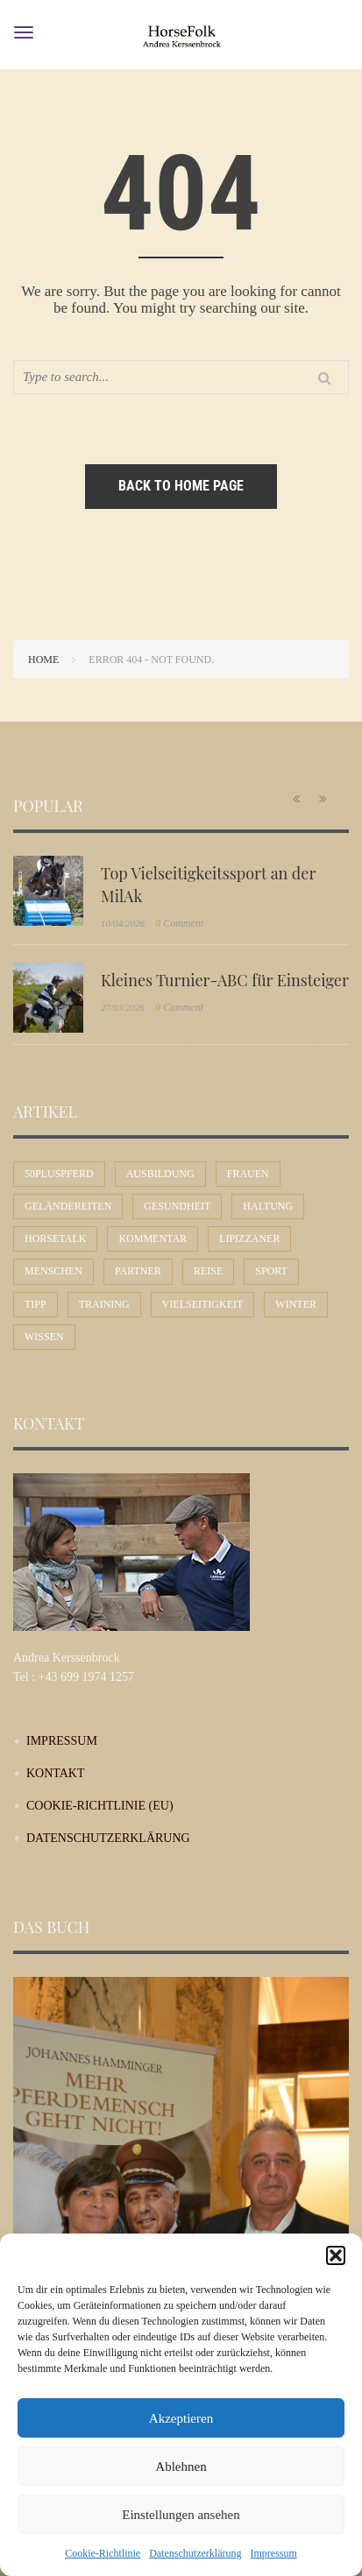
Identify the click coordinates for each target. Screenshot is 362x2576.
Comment (179, 923)
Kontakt (55, 1773)
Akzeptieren (181, 2418)
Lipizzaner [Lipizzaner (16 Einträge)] (249, 1238)
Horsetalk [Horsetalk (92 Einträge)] (55, 1238)
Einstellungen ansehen (181, 2515)
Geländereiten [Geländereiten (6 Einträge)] (68, 1206)
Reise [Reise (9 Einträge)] (208, 1271)
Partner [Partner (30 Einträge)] (138, 1271)
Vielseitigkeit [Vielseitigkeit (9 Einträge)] (203, 1304)
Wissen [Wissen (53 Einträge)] (44, 1336)
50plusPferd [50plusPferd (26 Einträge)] (59, 1174)
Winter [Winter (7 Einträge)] (295, 1304)
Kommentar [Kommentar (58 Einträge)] (152, 1238)
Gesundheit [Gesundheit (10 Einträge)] (177, 1206)
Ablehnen (180, 2467)
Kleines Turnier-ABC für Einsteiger (225, 980)
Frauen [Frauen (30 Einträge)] (248, 1174)
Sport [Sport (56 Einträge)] (271, 1271)
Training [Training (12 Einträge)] (104, 1304)
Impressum (273, 2553)
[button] (335, 2255)
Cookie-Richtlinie (102, 2553)
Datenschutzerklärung (195, 2553)
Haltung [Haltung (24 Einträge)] (268, 1206)
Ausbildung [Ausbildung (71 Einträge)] (160, 1174)
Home (43, 659)
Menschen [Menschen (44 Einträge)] (53, 1271)
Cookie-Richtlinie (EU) (100, 1805)
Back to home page (181, 485)
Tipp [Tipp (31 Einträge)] (35, 1304)
